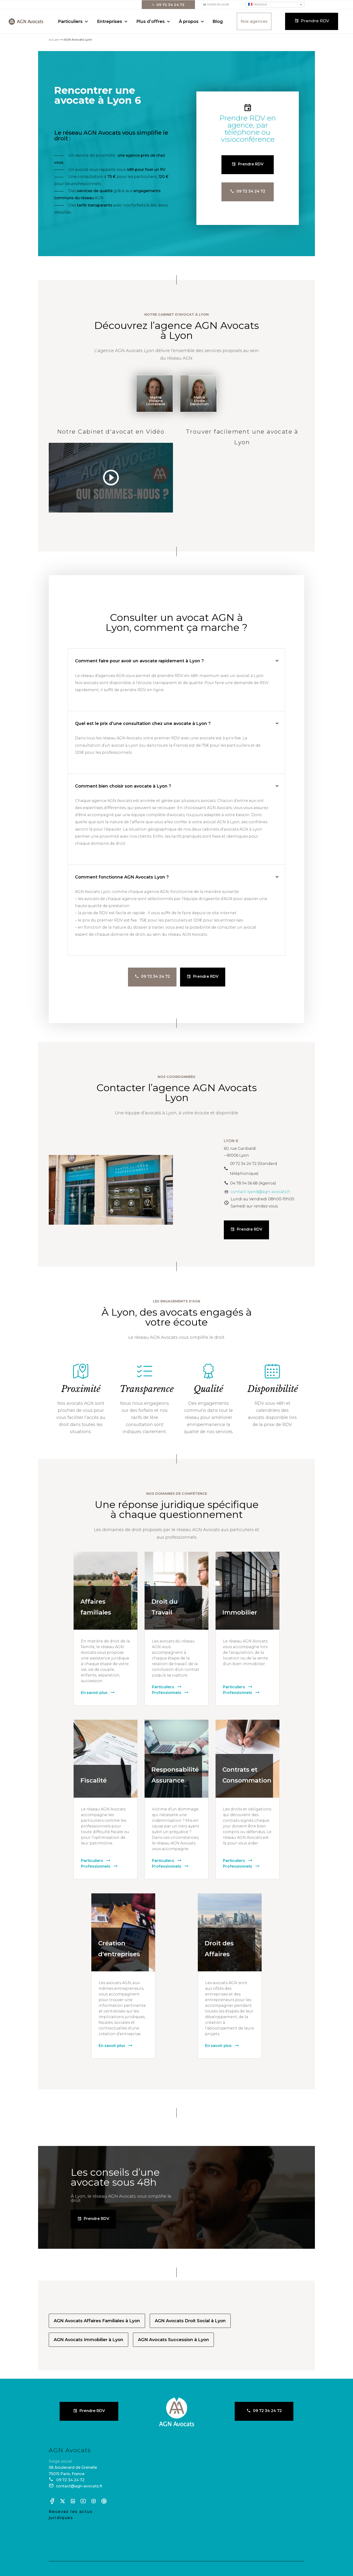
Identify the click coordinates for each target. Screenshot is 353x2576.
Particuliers (70, 21)
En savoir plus (94, 1693)
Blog (217, 21)
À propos (189, 21)
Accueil (53, 39)
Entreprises (109, 21)
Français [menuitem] (260, 4)
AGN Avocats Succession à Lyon (173, 2339)
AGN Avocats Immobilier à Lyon (88, 2339)
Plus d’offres (150, 21)
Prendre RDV (315, 20)
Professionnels (166, 1693)
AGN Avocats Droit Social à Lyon (190, 2320)
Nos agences (254, 21)
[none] (275, 5)
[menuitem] (275, 5)
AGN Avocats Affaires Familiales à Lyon (97, 2320)
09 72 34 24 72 (170, 4)
